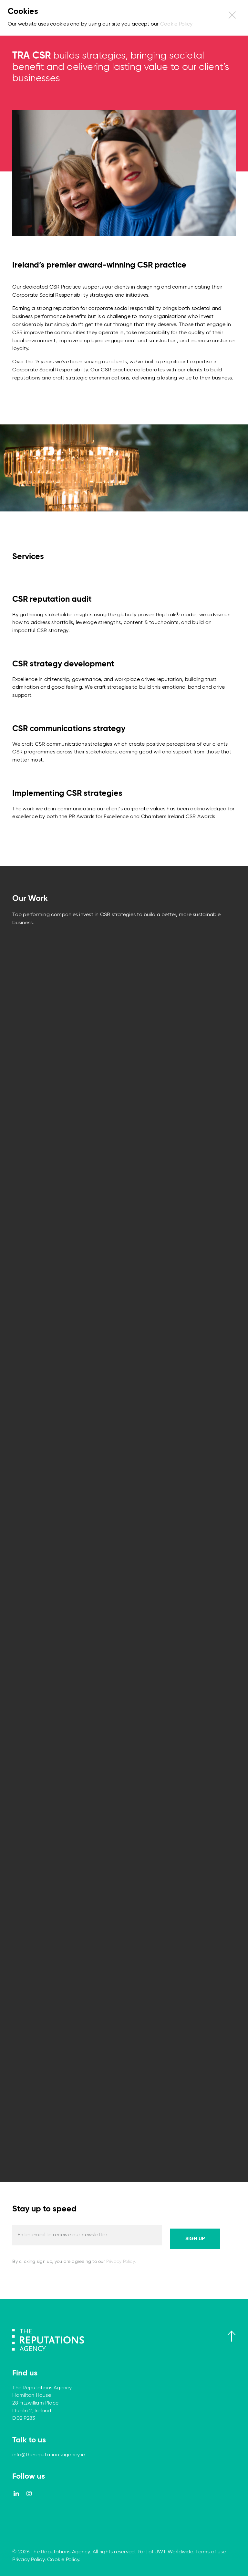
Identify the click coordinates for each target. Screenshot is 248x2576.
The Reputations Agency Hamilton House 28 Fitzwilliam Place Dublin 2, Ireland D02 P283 (42, 2403)
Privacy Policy (120, 2261)
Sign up (195, 2239)
